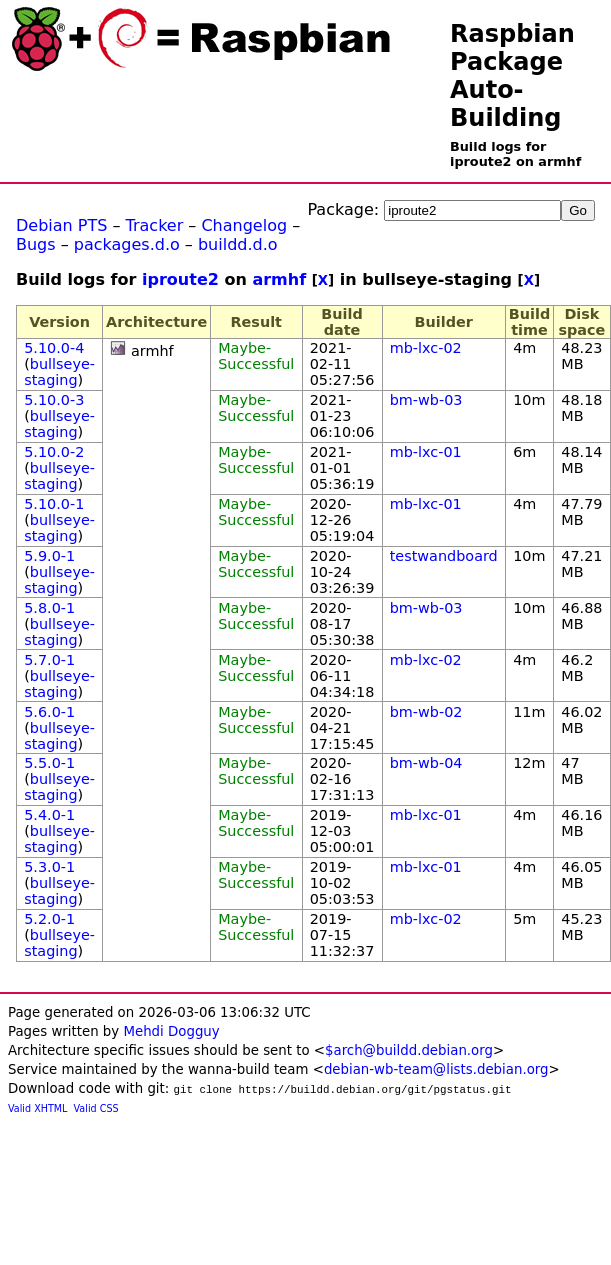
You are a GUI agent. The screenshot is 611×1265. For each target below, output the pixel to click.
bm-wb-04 (426, 763)
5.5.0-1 (49, 763)
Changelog (244, 225)
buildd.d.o (238, 244)
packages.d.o (127, 244)
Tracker (155, 225)
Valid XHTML (37, 1108)
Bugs (36, 244)
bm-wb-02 (426, 712)
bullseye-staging (59, 372)
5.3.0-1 (49, 867)
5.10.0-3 (54, 400)
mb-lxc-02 (426, 348)
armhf (279, 279)
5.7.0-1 (49, 660)
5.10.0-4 (54, 348)
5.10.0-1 (54, 504)
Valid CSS (96, 1108)
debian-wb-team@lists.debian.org (436, 1069)
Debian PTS (61, 225)
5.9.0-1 (49, 556)
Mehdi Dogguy (171, 1031)
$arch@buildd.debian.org (409, 1050)
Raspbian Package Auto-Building (512, 76)
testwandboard (444, 556)
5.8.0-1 (49, 608)
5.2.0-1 (49, 919)
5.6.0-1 (49, 712)
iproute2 (180, 279)
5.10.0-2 (54, 452)
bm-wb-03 (426, 400)
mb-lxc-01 (426, 452)
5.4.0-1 (49, 815)
